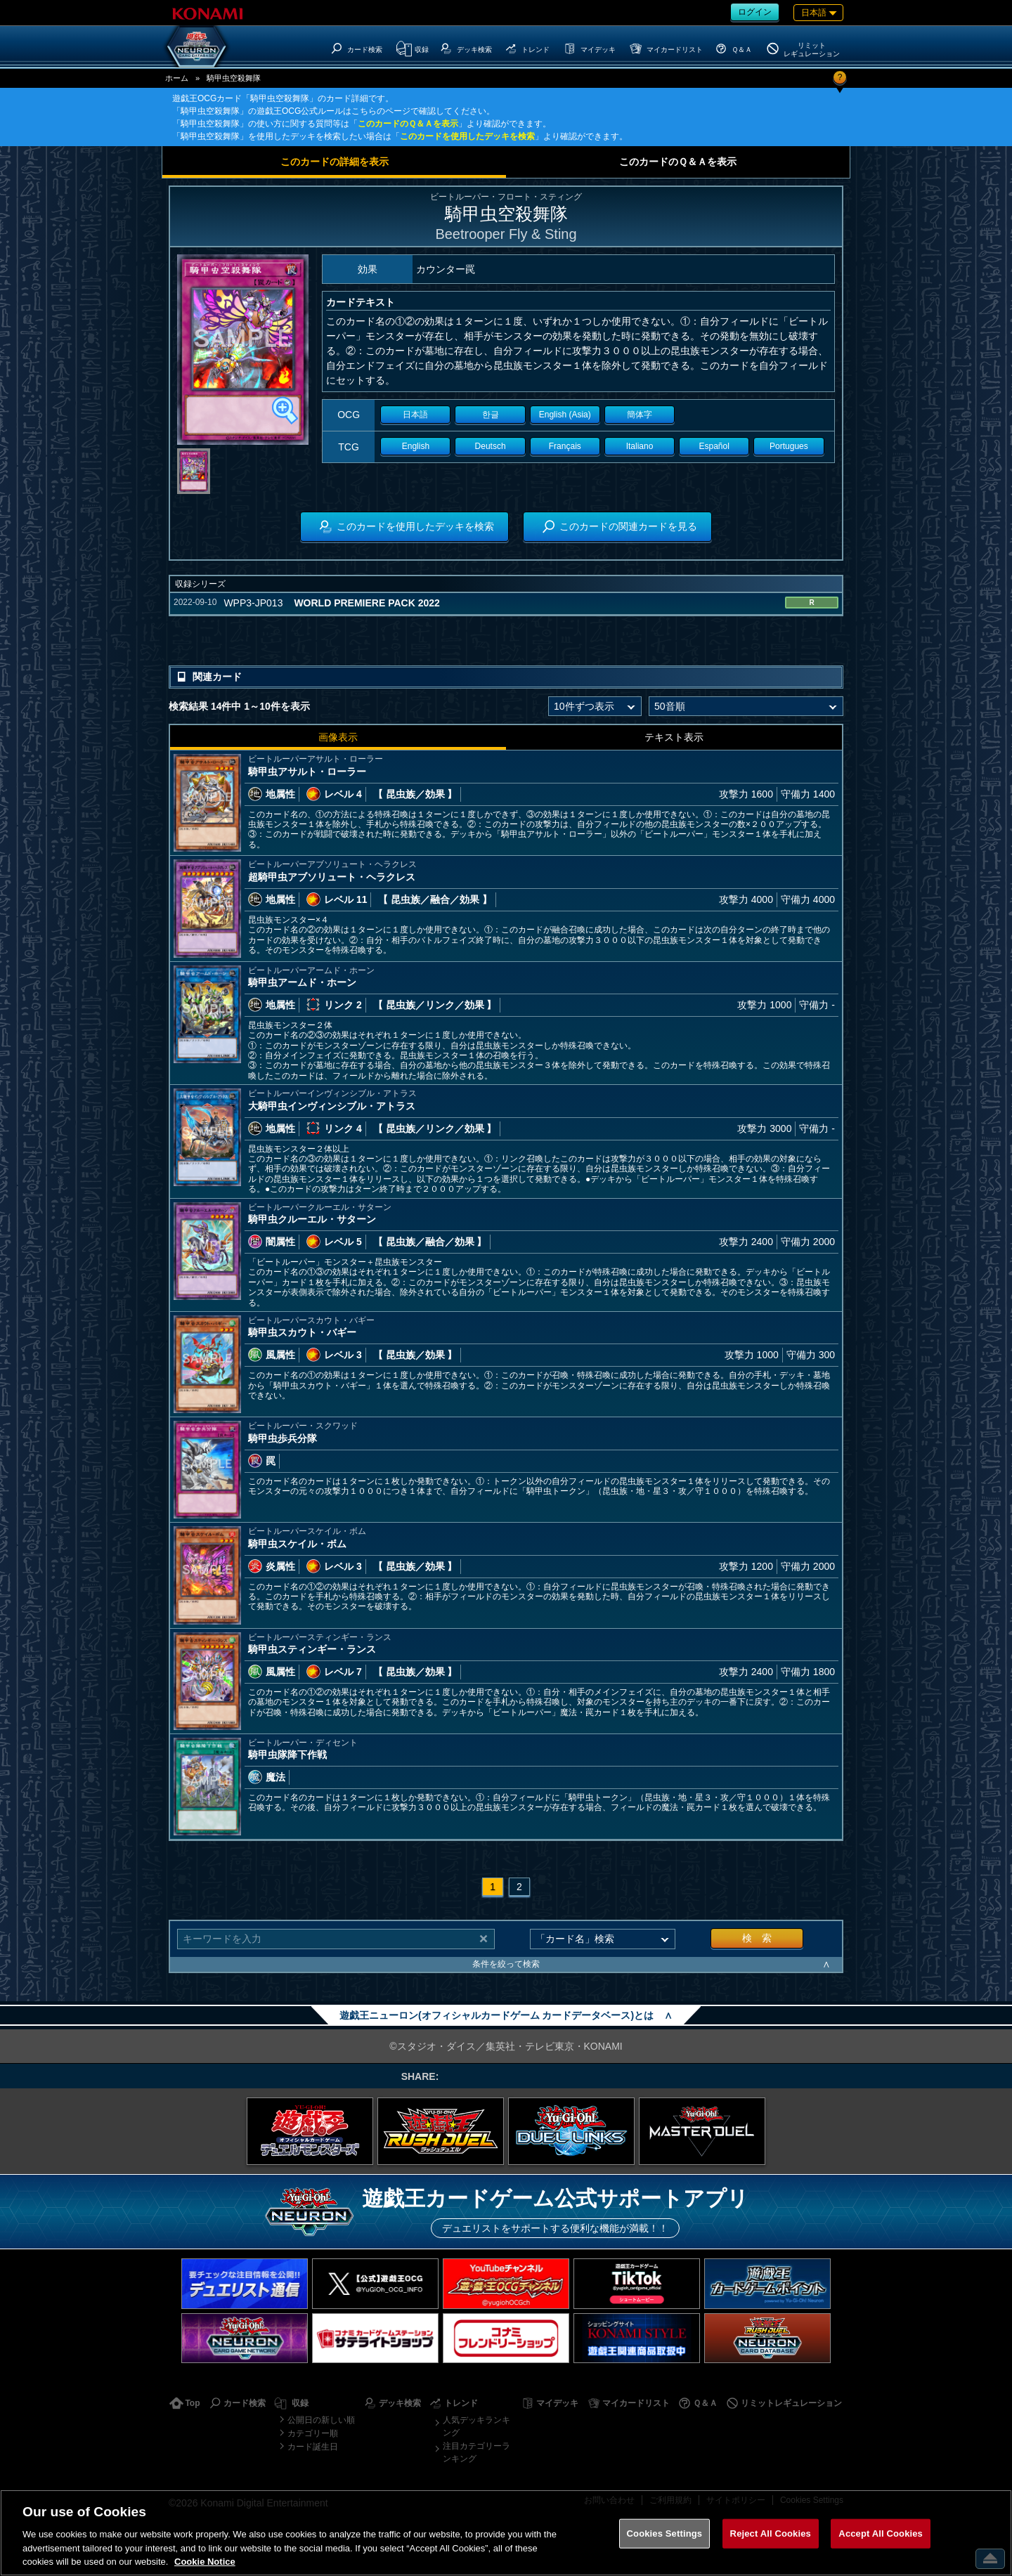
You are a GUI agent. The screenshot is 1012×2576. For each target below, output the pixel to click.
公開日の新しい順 (321, 2420)
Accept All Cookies (880, 2533)
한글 (490, 414)
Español (714, 446)
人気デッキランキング (476, 2426)
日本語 (415, 414)
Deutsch (490, 446)
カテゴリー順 (312, 2433)
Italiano (640, 446)
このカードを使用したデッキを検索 (467, 136)
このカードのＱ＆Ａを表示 (408, 124)
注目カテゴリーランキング (476, 2452)
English (415, 446)
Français (565, 446)
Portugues (789, 446)
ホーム (176, 78)
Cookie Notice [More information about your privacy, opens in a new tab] (204, 2561)
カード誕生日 (312, 2447)
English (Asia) (565, 414)
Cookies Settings (665, 2533)
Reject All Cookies (770, 2533)
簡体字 (639, 414)
